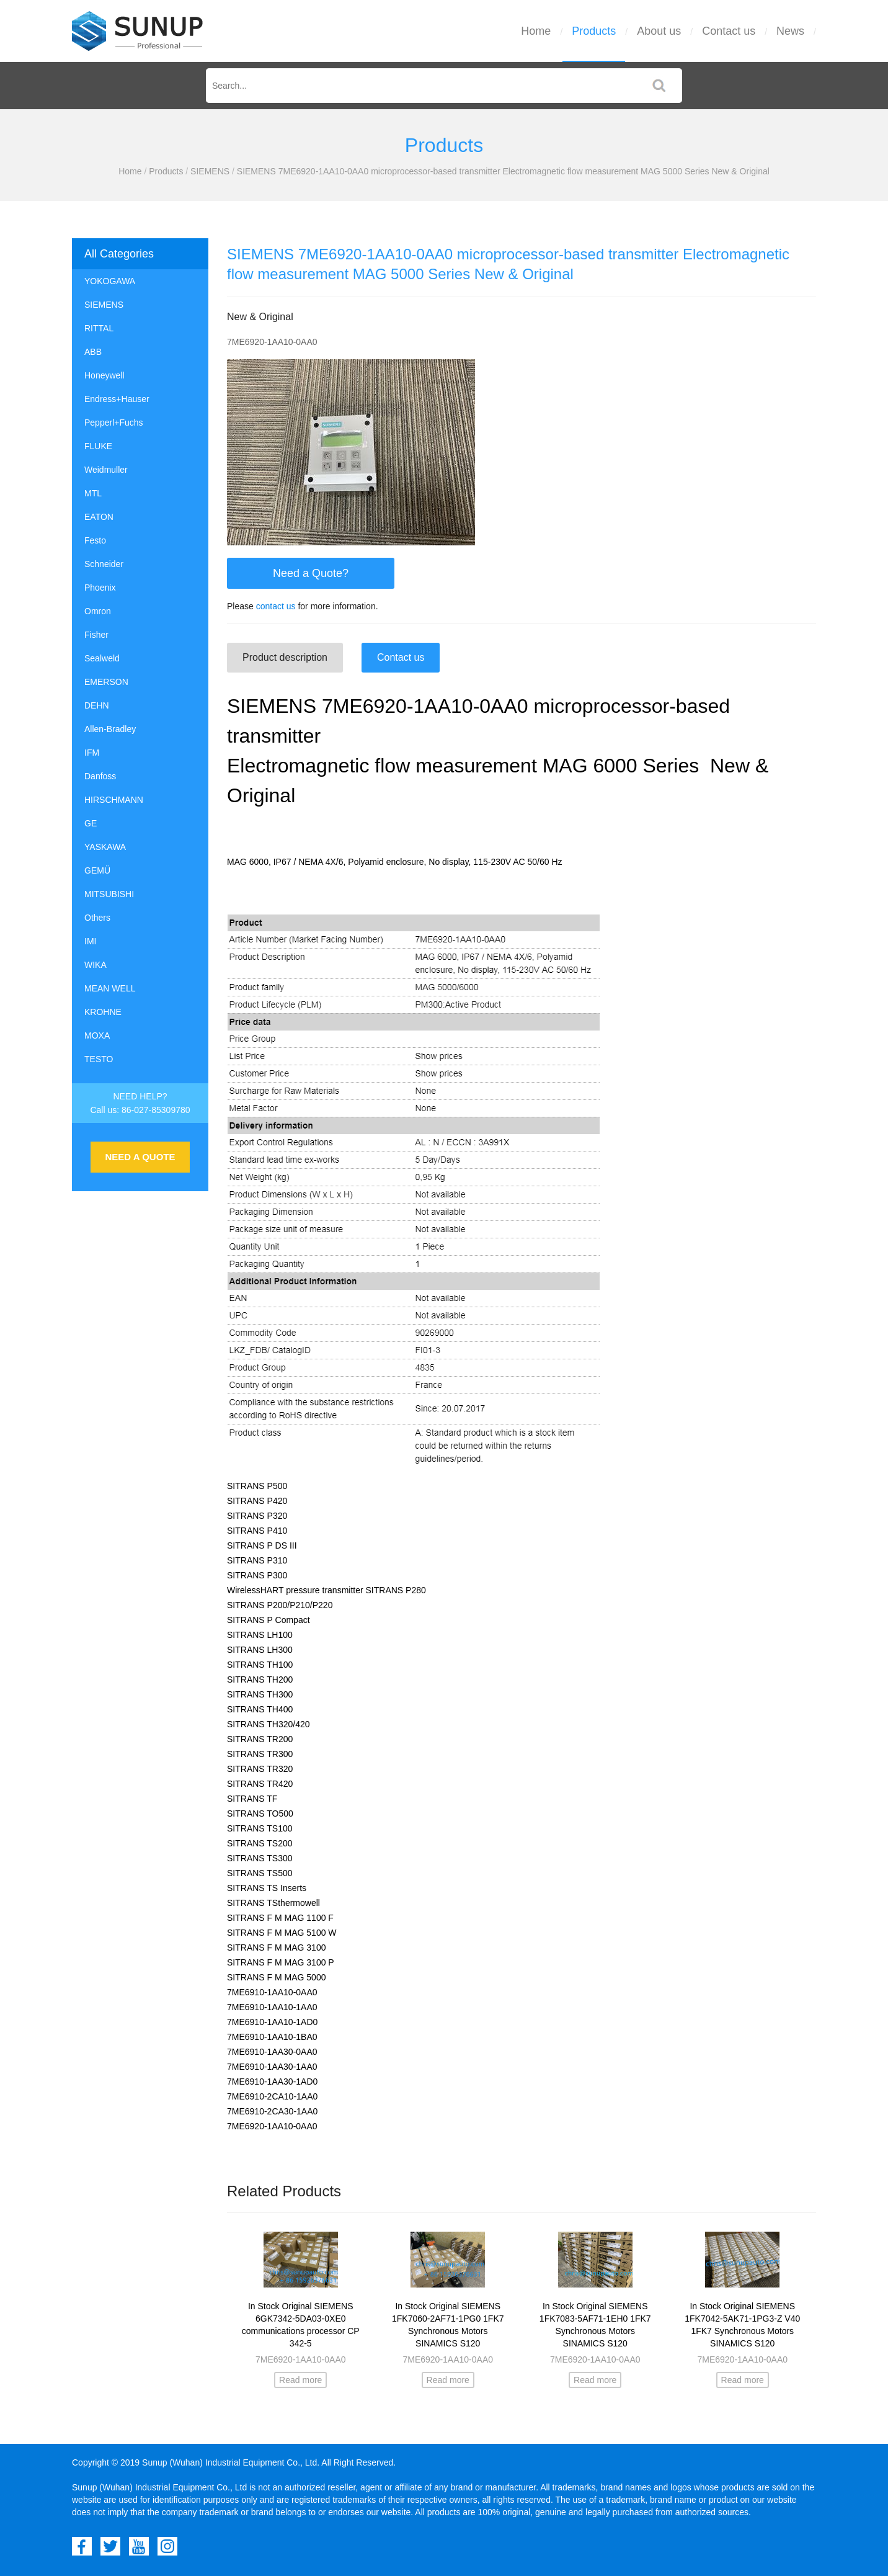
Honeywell (104, 375)
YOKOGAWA (109, 281)
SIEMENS (209, 171)
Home (536, 31)
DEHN (96, 705)
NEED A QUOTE (140, 1157)
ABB (93, 352)
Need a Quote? (311, 573)
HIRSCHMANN (113, 800)
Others (97, 918)
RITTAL (98, 328)
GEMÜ (97, 870)
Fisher (96, 635)
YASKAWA (105, 847)
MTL (93, 493)
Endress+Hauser (116, 399)
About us (659, 31)
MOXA (97, 1035)
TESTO (98, 1059)
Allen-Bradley (110, 729)
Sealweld (102, 658)
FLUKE (98, 446)
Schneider (103, 564)
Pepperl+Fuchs (113, 422)
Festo (95, 540)
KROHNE (103, 1012)
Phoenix (100, 588)
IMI (90, 941)
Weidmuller (106, 470)
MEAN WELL (109, 988)
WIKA (95, 965)
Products (594, 31)
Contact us (728, 31)
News (790, 31)
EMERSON (106, 682)
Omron (97, 611)
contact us (276, 606)
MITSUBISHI (109, 894)
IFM (91, 753)
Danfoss (100, 776)
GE (90, 823)
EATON (98, 517)
